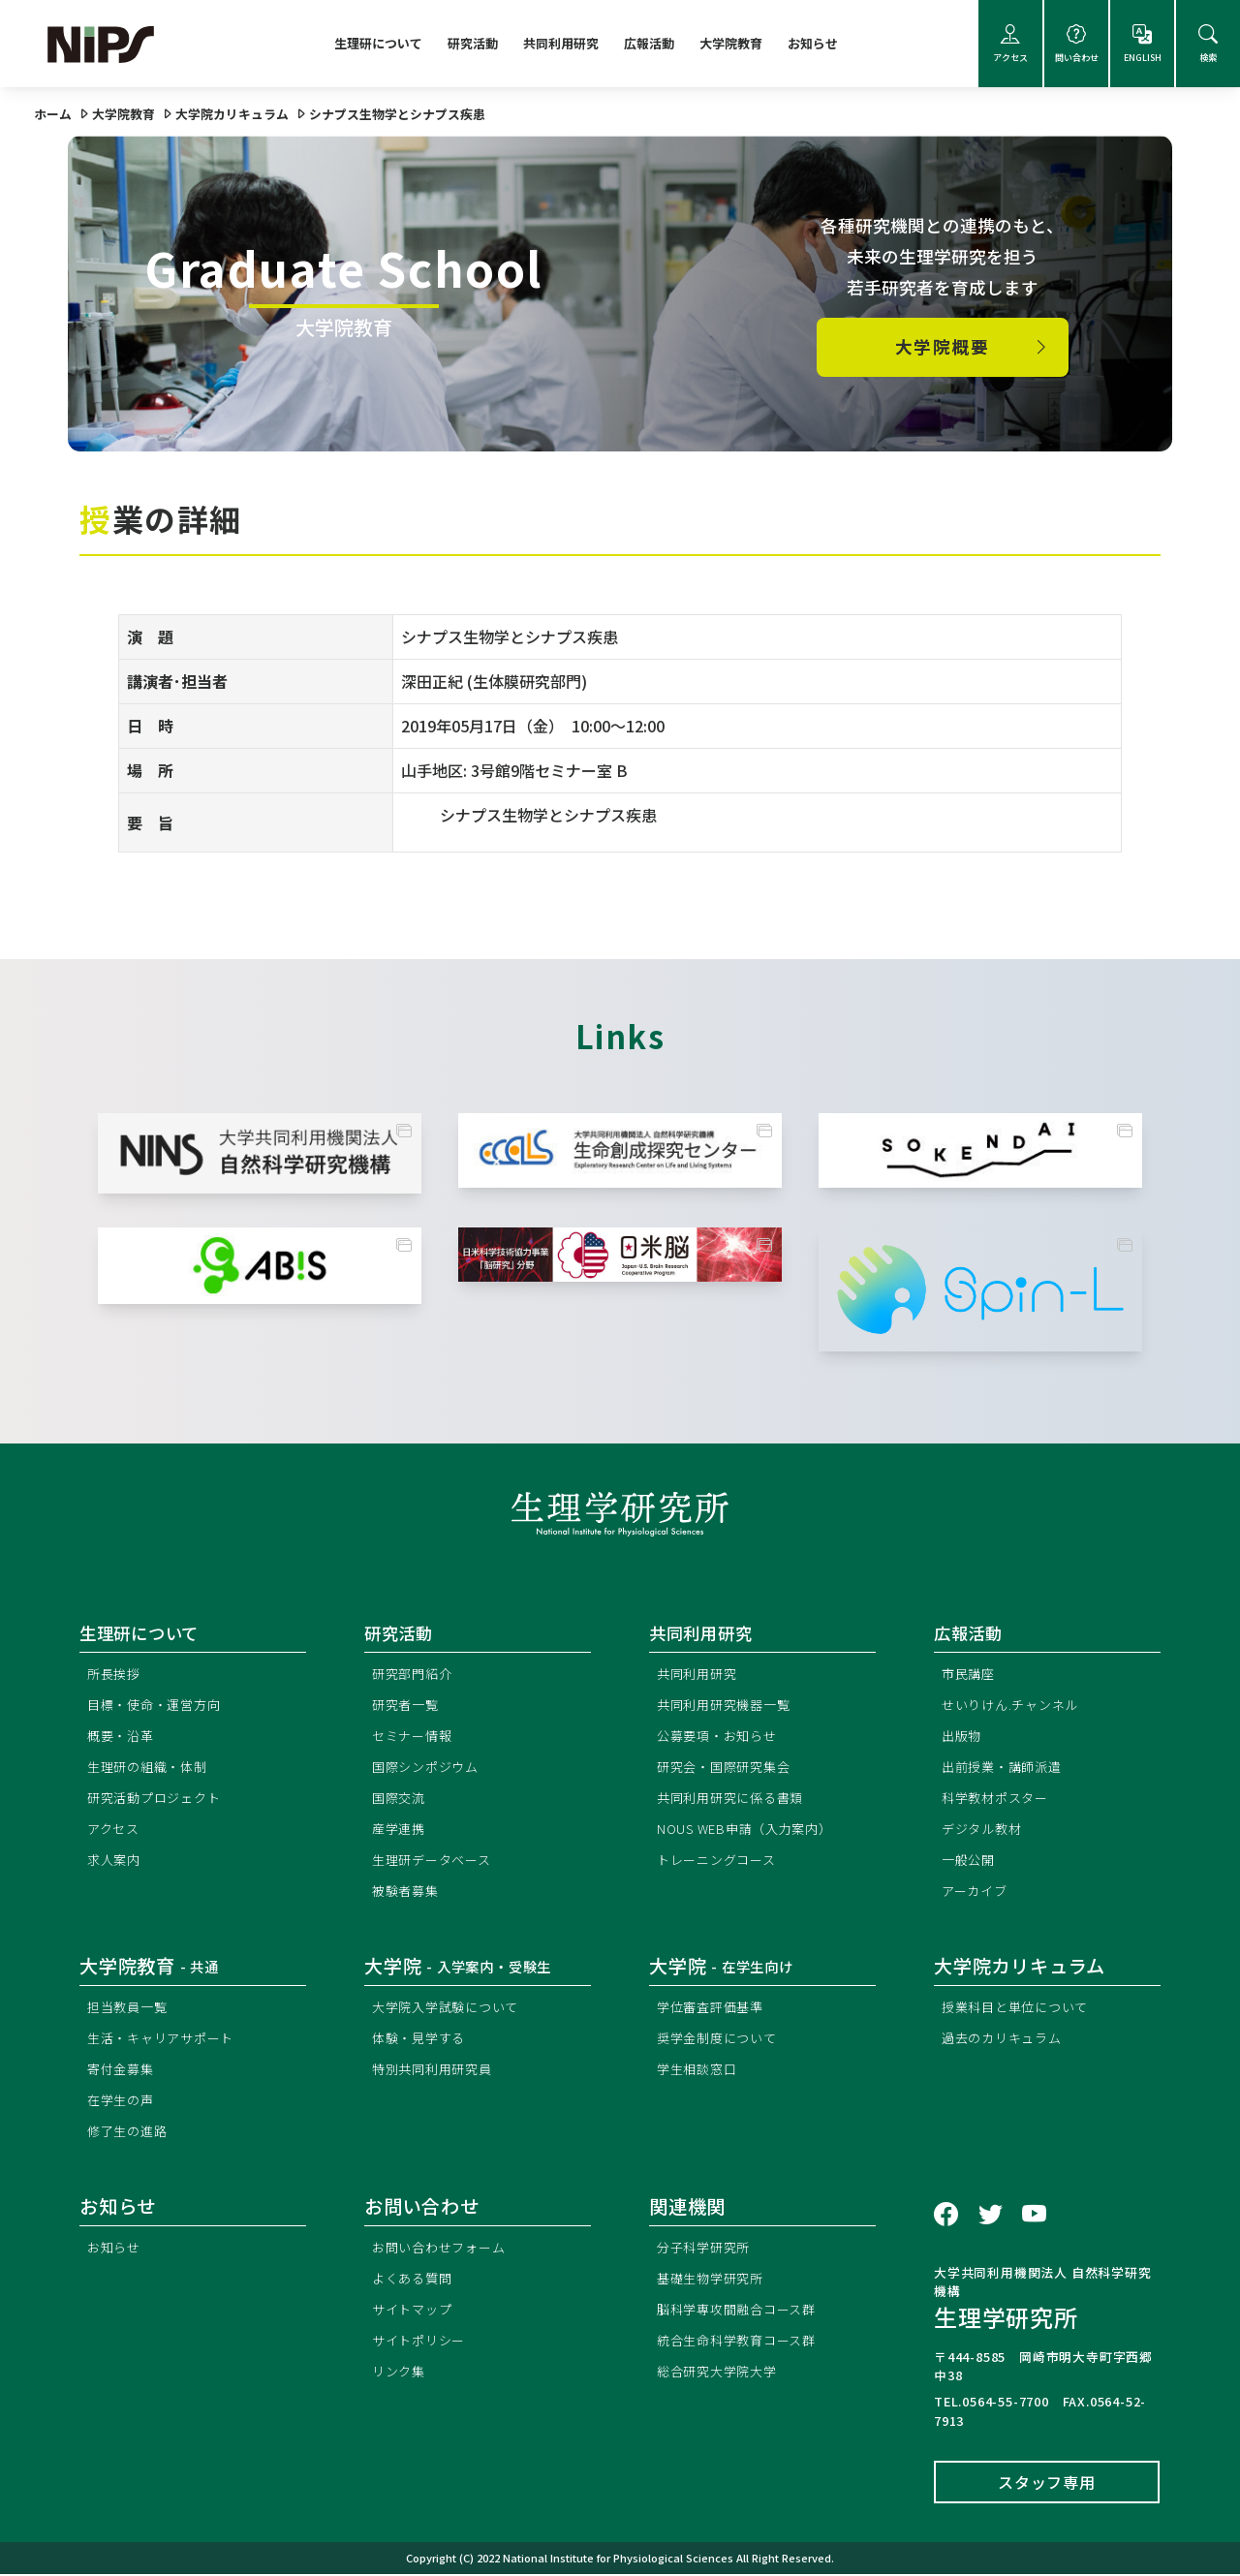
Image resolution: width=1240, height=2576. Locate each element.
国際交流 (400, 1799)
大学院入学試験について (451, 2009)
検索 (1208, 44)
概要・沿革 (123, 1737)
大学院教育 (730, 43)
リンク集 (400, 2373)
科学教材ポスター (999, 1799)
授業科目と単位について (1021, 2009)
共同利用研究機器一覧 (728, 1706)
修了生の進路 (130, 2133)
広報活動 (649, 43)
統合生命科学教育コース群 (742, 2342)
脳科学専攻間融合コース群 (742, 2311)
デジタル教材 (985, 1830)
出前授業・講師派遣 (1006, 1768)
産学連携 (400, 1830)
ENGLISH (1142, 44)
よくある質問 (415, 2280)
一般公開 (970, 1861)
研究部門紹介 (415, 1675)
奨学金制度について (721, 2040)
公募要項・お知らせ (721, 1737)
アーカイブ (977, 1892)
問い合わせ (1076, 44)
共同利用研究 (561, 43)
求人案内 (115, 1861)
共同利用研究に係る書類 (736, 1799)
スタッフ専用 (1047, 2484)
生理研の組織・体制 (151, 1768)
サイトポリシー (422, 2342)
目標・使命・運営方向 (159, 1706)
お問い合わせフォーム (443, 2249)
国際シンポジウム (429, 1768)
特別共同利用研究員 (436, 2071)
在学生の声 (123, 2102)
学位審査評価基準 (714, 2009)
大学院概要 (973, 346)
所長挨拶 (115, 1675)
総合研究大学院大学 (721, 2373)
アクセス (1010, 44)
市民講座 (970, 1675)
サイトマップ (415, 2311)
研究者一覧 (408, 1706)
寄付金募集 (123, 2071)
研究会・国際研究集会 (728, 1768)
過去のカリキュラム (1006, 2040)
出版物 (963, 1737)
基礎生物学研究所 (714, 2280)
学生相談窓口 (700, 2071)
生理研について (378, 43)
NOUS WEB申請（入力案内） (751, 1830)
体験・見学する (422, 2040)
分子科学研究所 (707, 2249)
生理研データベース (436, 1861)
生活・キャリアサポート (166, 2040)
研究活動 (473, 43)
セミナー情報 (415, 1737)
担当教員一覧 (130, 2009)
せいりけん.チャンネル (1015, 1706)
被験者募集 (408, 1892)
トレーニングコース (721, 1861)
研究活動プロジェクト (159, 1799)
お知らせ (813, 43)
